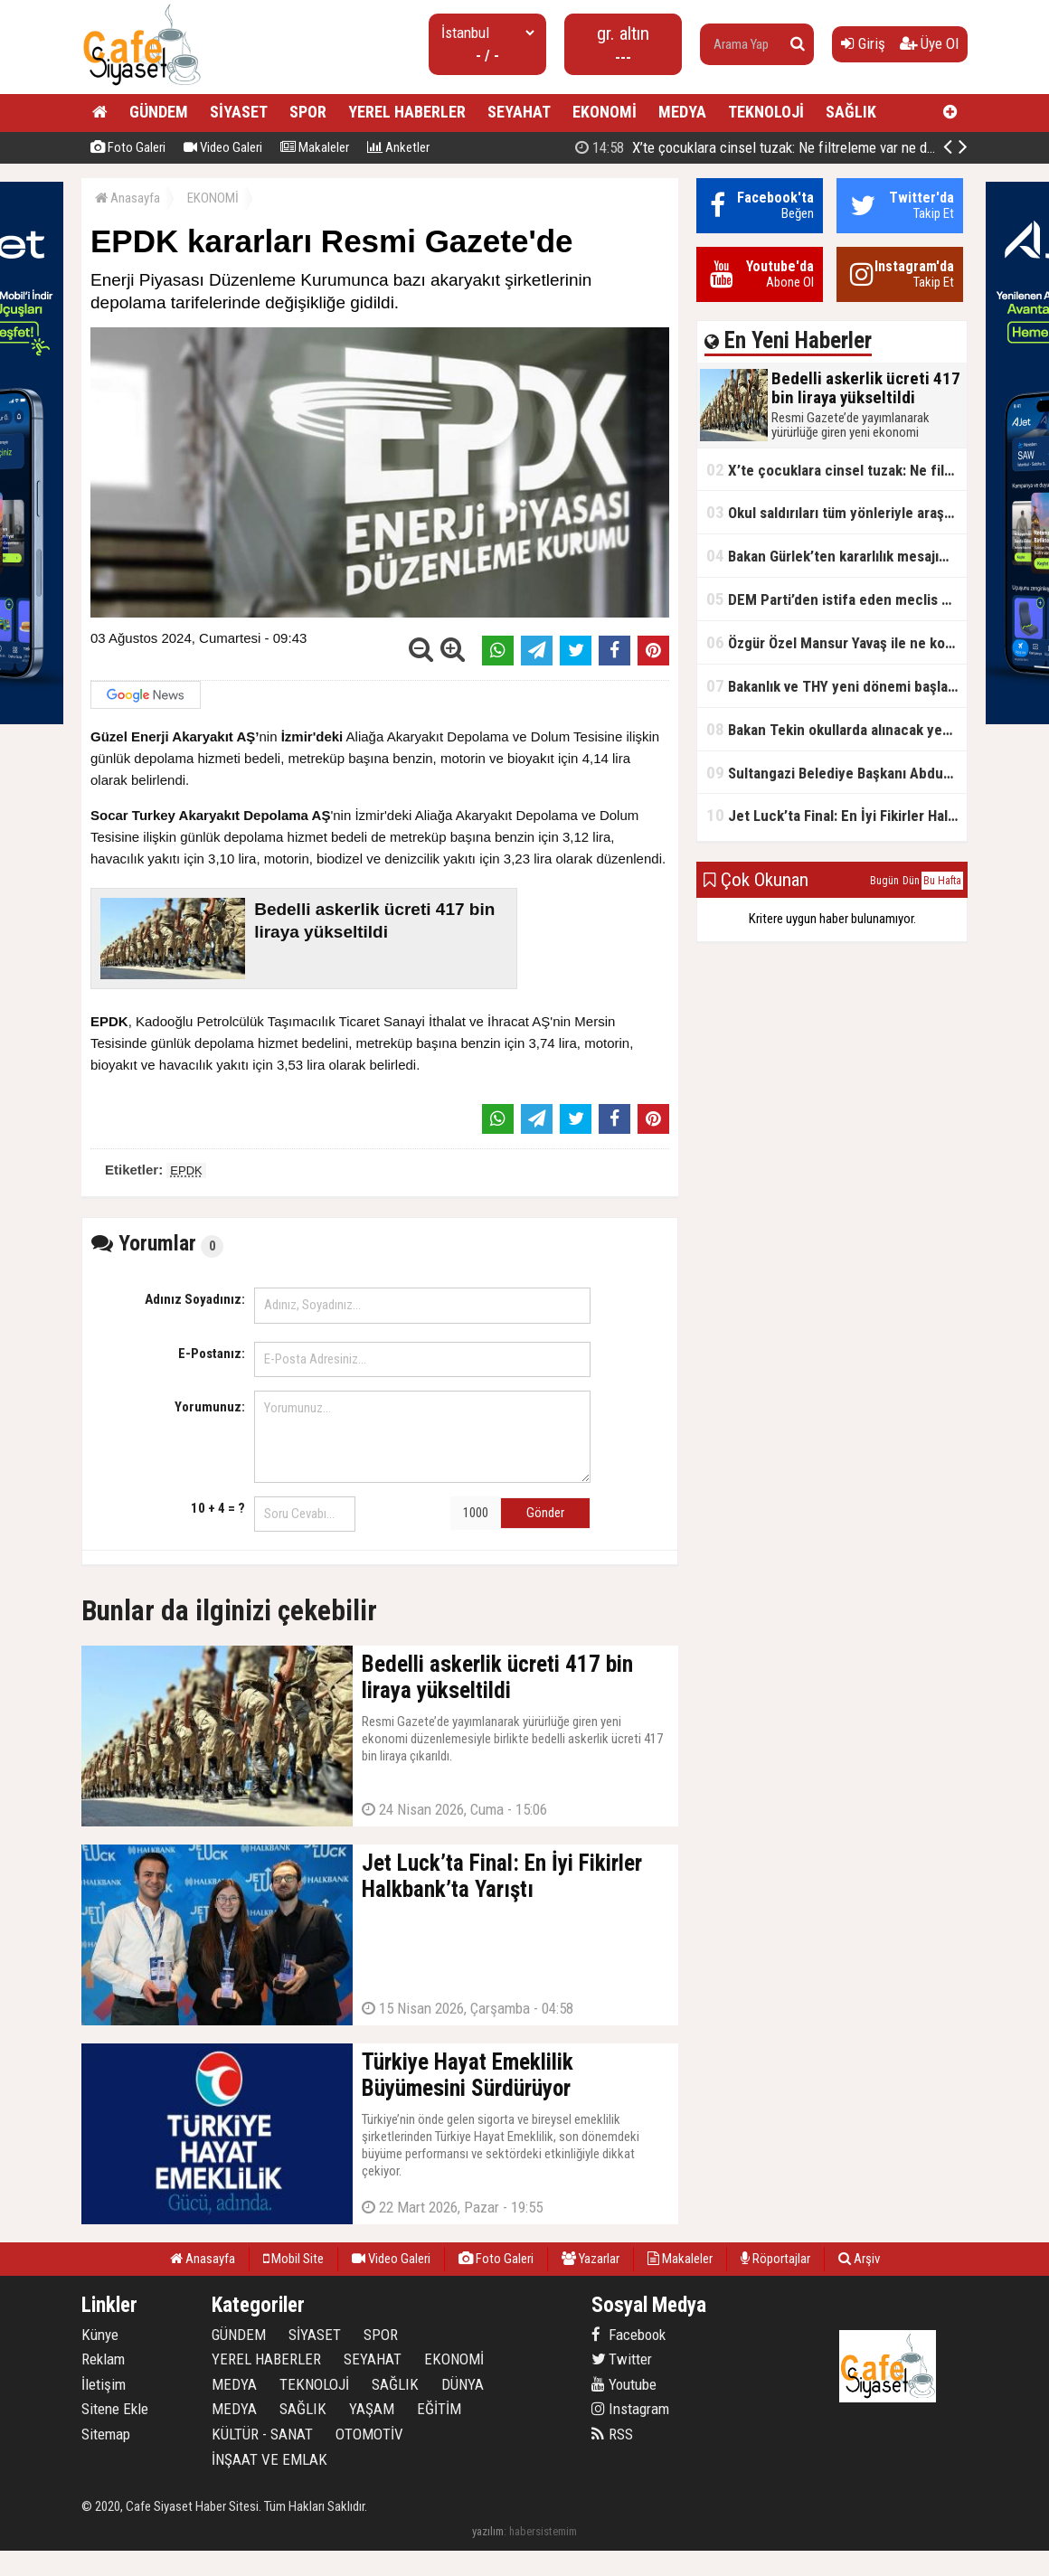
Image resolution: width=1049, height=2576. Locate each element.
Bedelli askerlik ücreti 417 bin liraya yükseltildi (770, 147)
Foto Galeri (127, 147)
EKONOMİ (604, 111)
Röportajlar (775, 2258)
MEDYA (682, 111)
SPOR (307, 111)
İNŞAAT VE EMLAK (269, 2459)
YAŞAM (371, 2409)
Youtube (624, 2384)
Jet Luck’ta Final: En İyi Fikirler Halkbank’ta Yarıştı (836, 815)
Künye (99, 2335)
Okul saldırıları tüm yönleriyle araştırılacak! (836, 512)
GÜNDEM (158, 111)
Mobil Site (293, 2258)
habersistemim (543, 2531)
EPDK (186, 1170)
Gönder (545, 1513)
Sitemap (105, 2434)
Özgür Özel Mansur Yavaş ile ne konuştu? (836, 642)
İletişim (103, 2384)
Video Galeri (223, 147)
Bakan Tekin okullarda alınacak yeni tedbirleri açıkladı (836, 729)
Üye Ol (929, 43)
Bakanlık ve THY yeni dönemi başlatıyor (836, 685)
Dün (911, 880)
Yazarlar (590, 2258)
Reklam (103, 2359)
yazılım (488, 2531)
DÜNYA (462, 2384)
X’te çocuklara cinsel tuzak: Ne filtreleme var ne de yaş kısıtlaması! (836, 469)
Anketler (398, 147)
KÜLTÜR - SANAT (262, 2434)
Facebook (628, 2335)
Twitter (621, 2359)
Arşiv (859, 2258)
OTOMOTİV (369, 2434)
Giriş (863, 43)
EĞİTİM (439, 2409)
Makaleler (314, 147)
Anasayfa (127, 198)
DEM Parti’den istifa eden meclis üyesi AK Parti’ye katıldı (836, 599)
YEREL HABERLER (407, 111)
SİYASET (239, 111)
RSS (612, 2434)
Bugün (884, 880)
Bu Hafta (942, 880)
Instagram (630, 2409)
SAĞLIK (851, 111)
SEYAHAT (519, 111)
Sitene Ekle (114, 2409)
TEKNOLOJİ (766, 111)
